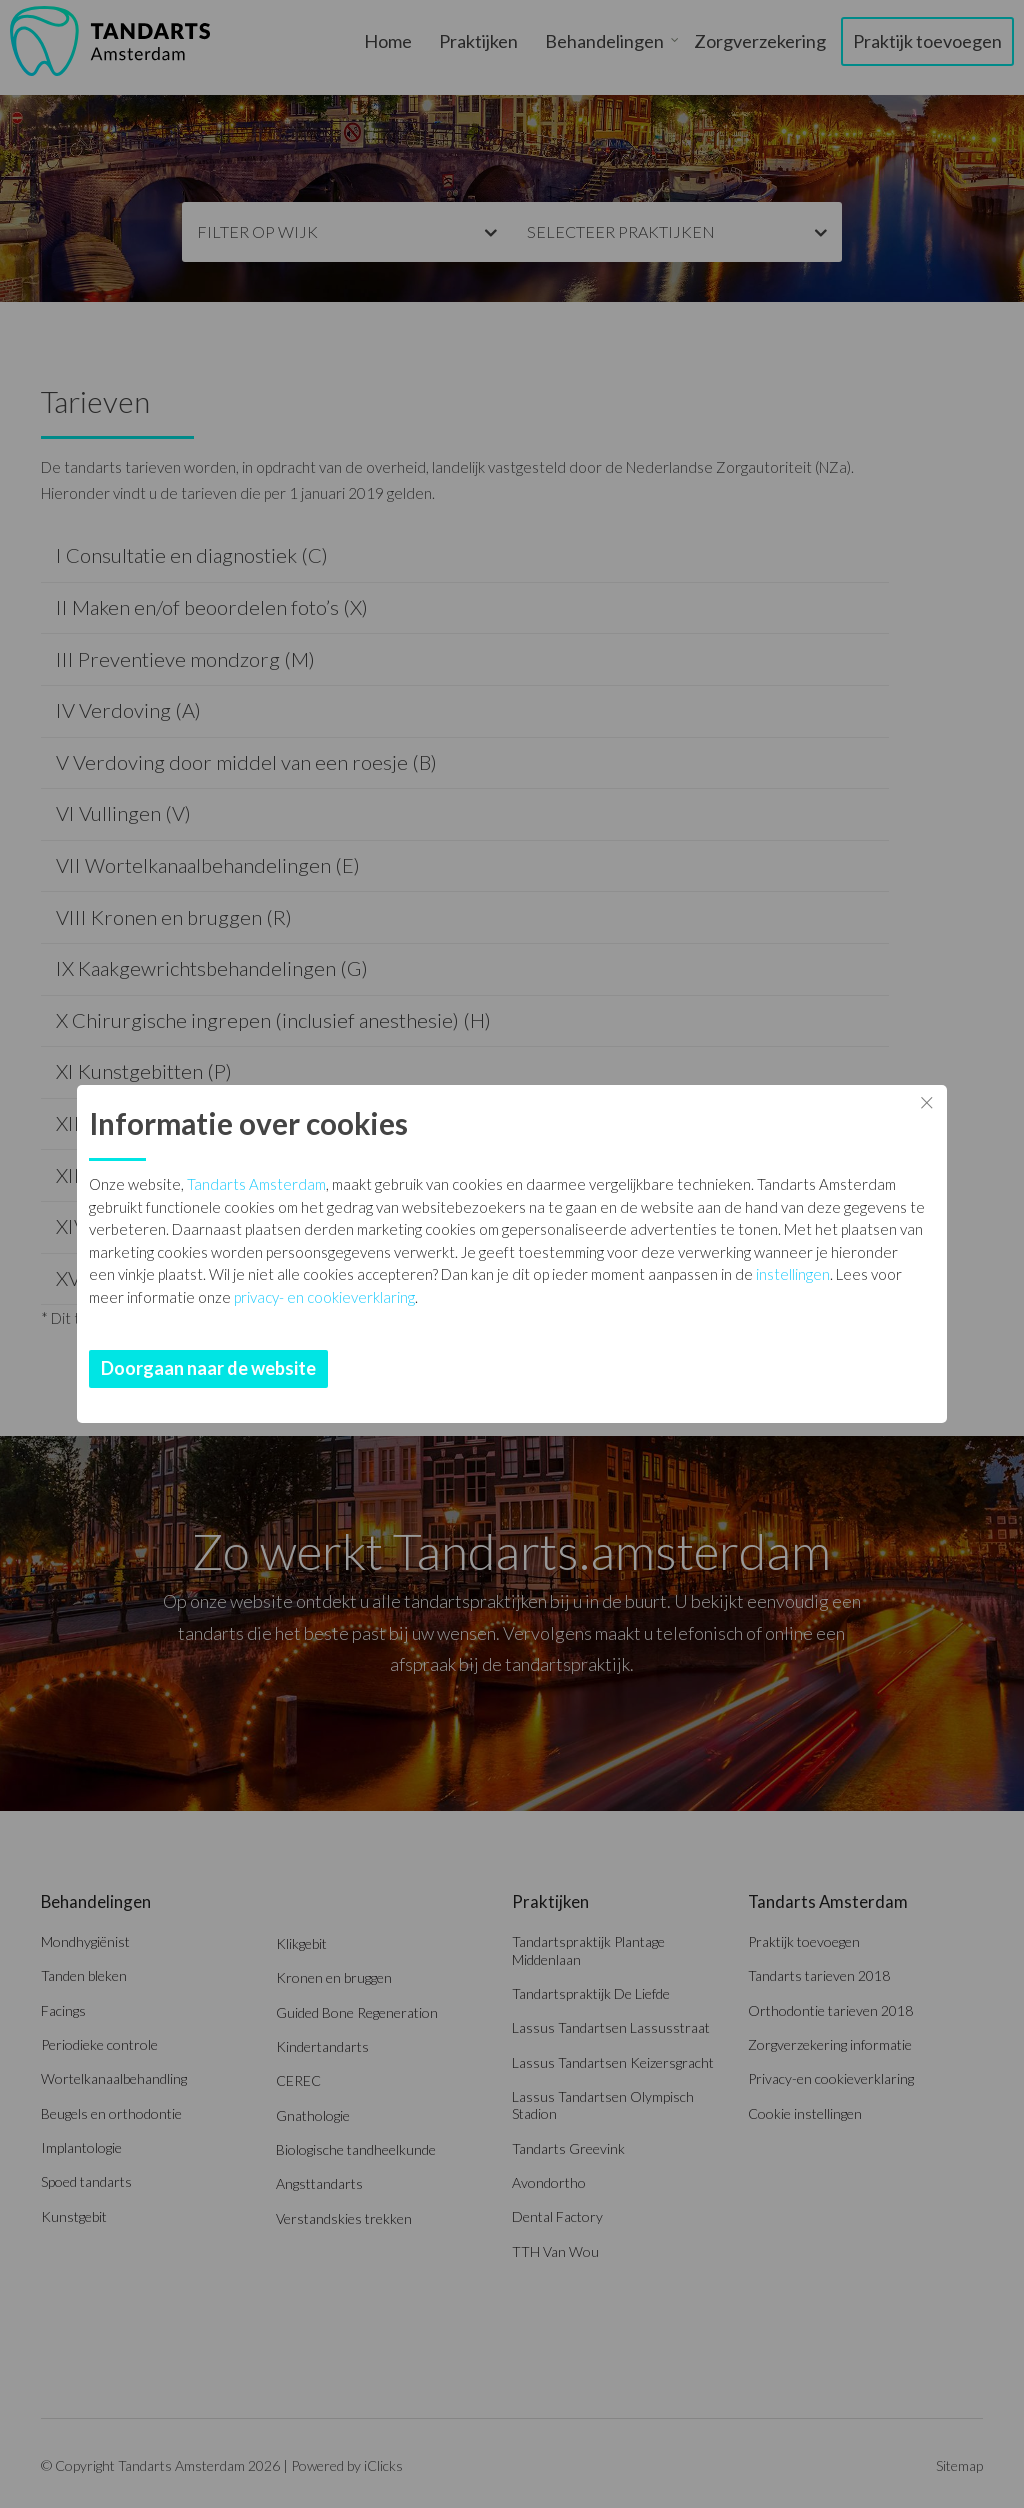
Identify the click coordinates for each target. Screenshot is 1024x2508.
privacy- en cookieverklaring (324, 1297)
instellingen (793, 1274)
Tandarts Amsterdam (256, 1184)
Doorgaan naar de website (208, 1368)
